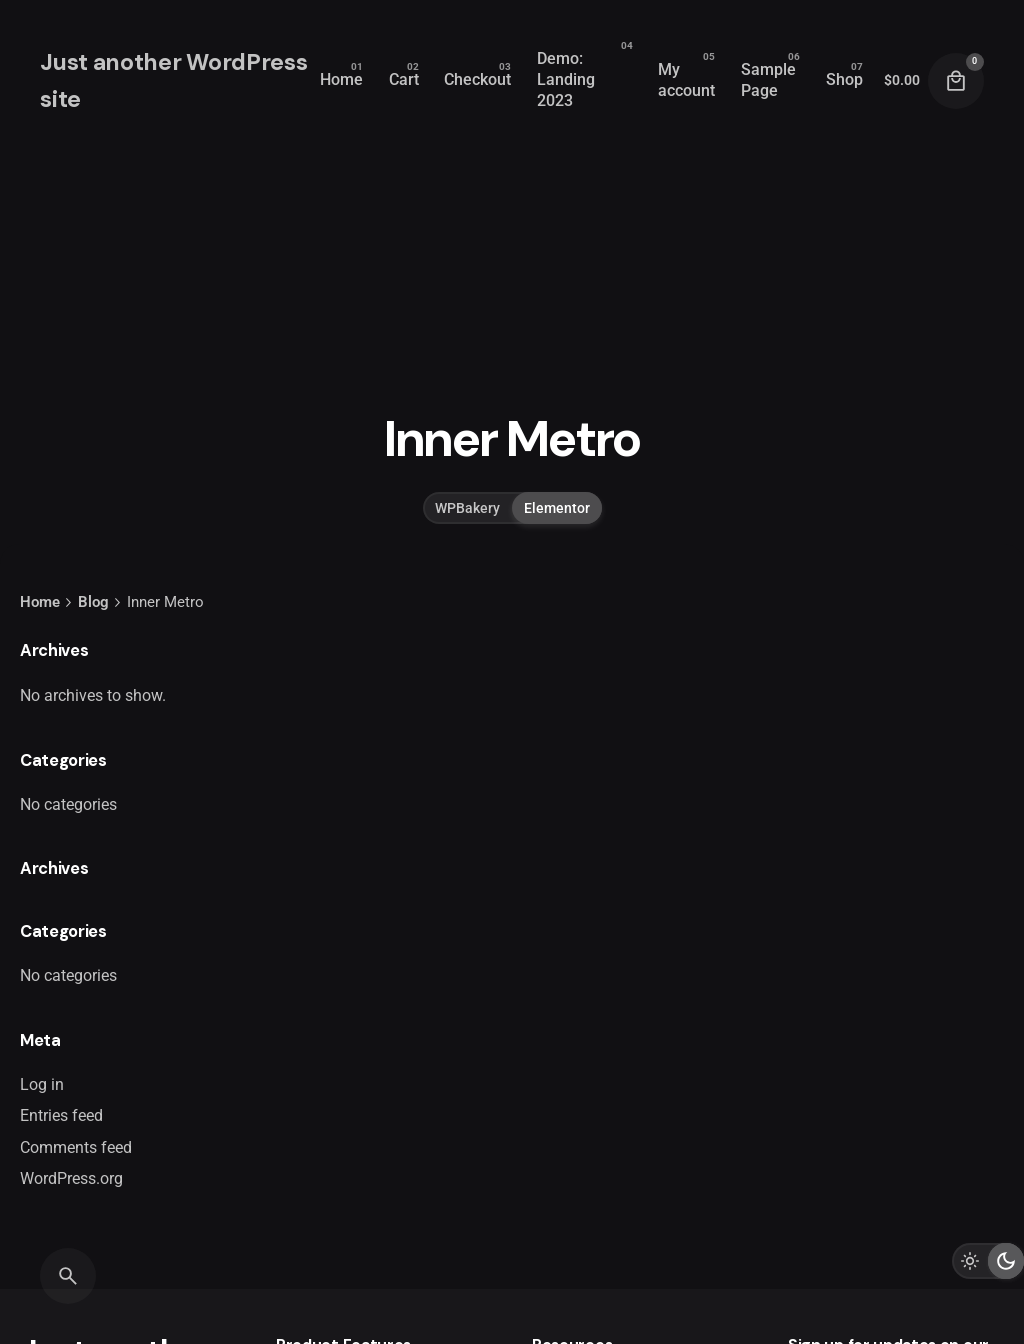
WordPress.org (71, 1179)
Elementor (557, 508)
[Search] (68, 1276)
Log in (42, 1085)
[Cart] (956, 81)
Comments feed (76, 1148)
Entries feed (61, 1116)
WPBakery (467, 508)
